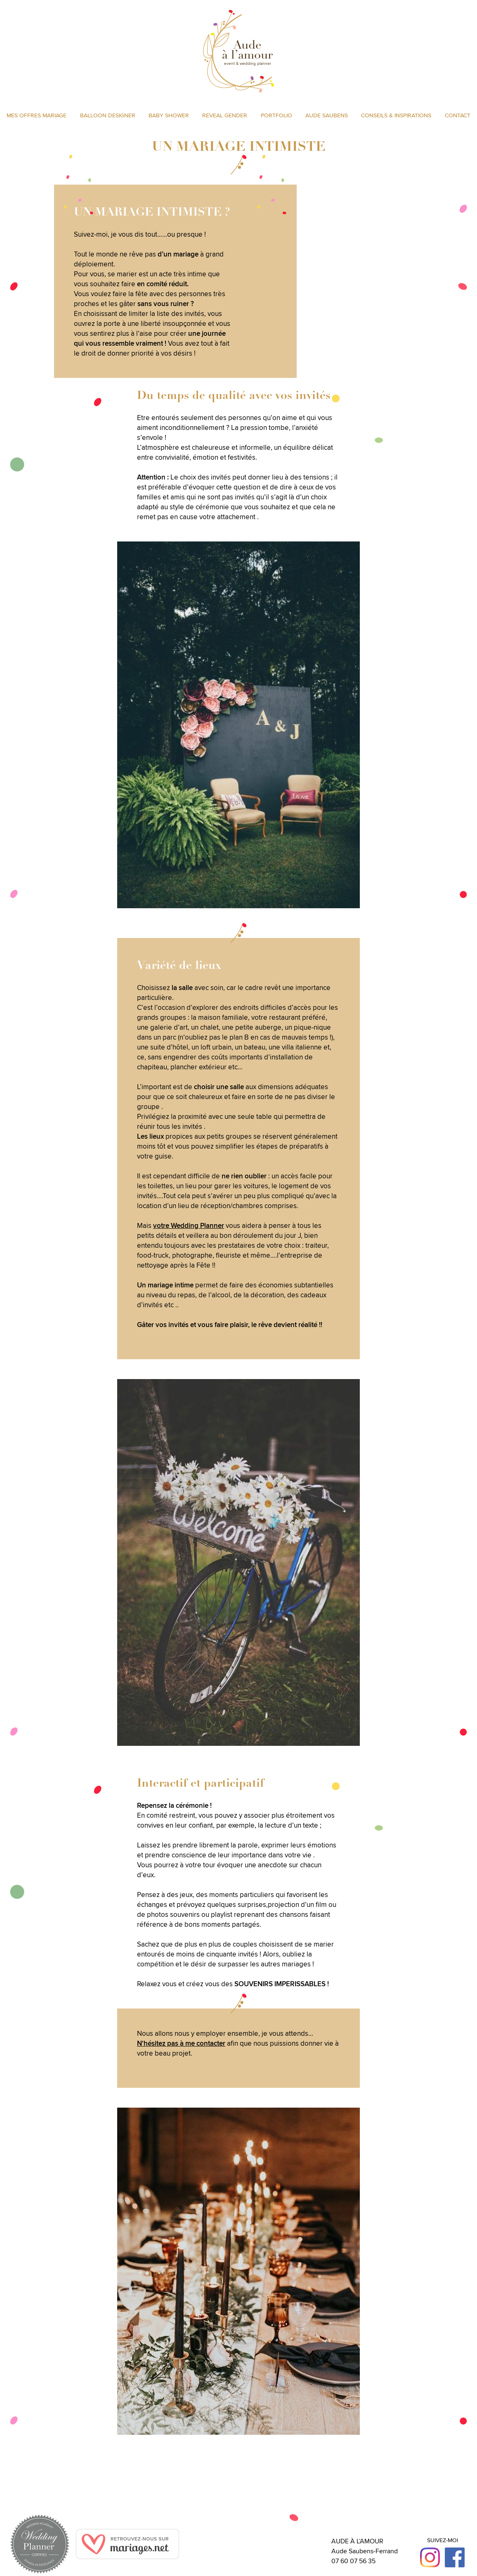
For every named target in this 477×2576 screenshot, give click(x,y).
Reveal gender (224, 115)
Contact (457, 115)
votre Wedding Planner (188, 1225)
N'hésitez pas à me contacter (181, 2043)
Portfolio (276, 115)
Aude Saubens (326, 115)
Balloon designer (107, 115)
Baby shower (169, 115)
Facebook (455, 2557)
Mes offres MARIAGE (36, 115)
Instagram (430, 2557)
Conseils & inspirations (396, 115)
